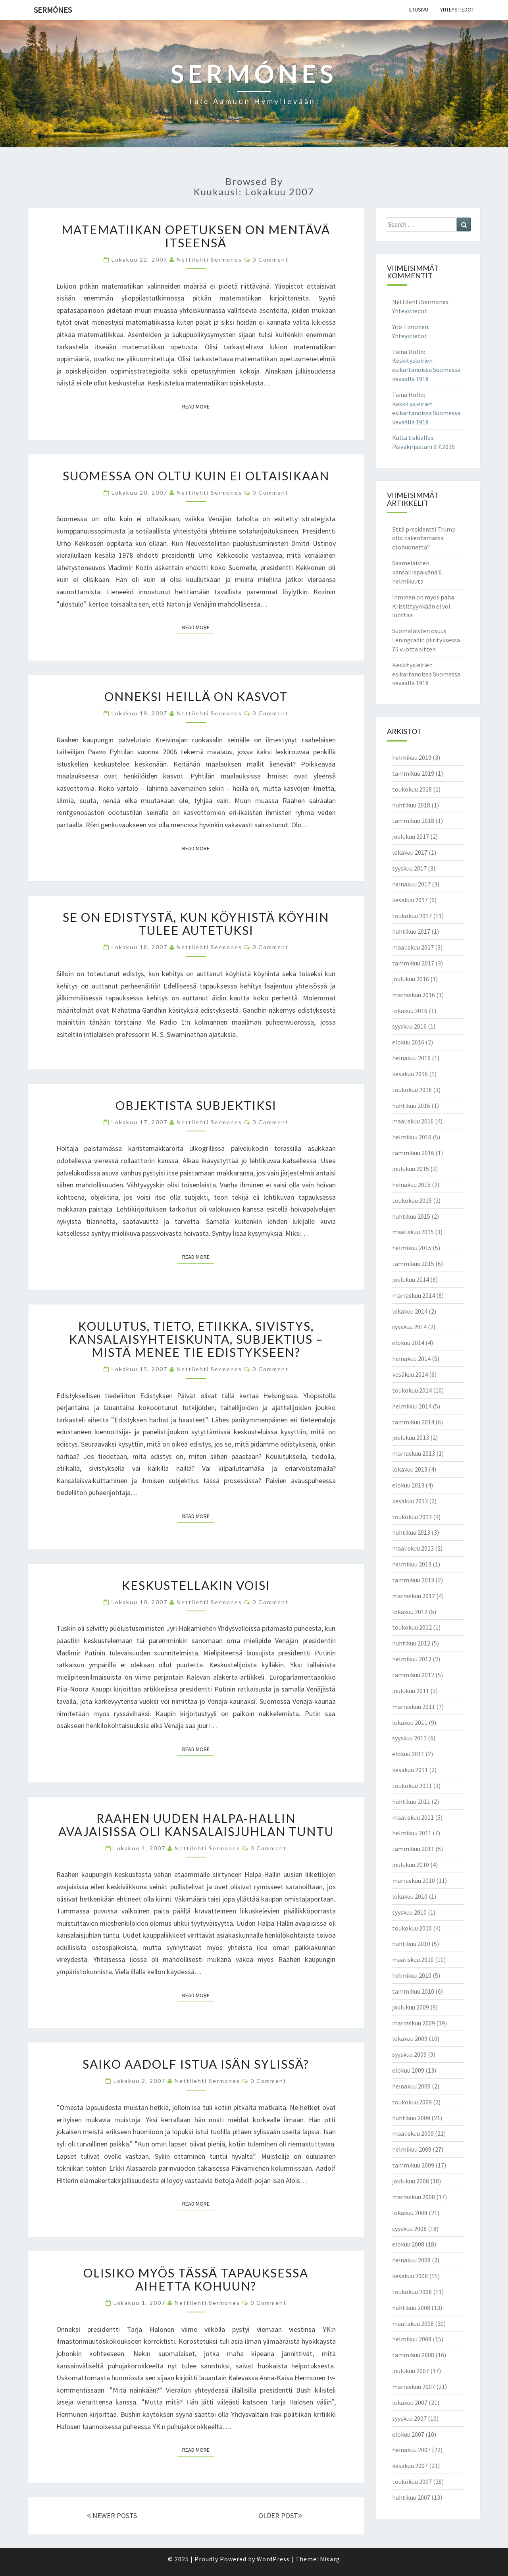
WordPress (273, 2559)
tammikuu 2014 (413, 1422)
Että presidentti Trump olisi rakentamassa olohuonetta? (424, 538)
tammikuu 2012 (413, 1675)
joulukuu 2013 (410, 1437)
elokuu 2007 (408, 2434)
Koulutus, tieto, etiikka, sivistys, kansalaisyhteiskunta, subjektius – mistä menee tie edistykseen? (196, 1339)
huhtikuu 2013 (411, 1532)
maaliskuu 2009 (413, 2133)
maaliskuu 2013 (413, 1548)
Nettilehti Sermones (209, 259)
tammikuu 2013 (413, 1580)
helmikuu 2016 (411, 1137)
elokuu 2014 (408, 1343)
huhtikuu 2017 (411, 931)
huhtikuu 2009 (411, 2118)
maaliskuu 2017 (413, 947)
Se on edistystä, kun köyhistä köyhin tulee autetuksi (196, 923)
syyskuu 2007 (409, 2418)
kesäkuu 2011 (410, 1770)
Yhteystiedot (457, 9)
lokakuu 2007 (409, 2402)
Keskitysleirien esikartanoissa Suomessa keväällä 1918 (426, 369)
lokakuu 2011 (409, 1722)
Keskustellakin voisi (196, 1585)
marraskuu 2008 (413, 2197)
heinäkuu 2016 (411, 1058)
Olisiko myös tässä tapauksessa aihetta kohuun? (195, 2279)
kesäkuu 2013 (410, 1501)
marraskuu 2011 (413, 1707)
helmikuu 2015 (411, 1248)
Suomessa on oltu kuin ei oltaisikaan (196, 475)
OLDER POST (280, 2515)
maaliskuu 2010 (413, 1959)
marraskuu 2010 (413, 1880)
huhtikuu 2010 (411, 1944)
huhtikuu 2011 (411, 1801)
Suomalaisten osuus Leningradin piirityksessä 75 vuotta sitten (426, 640)
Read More (198, 406)
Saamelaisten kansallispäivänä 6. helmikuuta (417, 572)
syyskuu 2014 (409, 1327)
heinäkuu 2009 (411, 2086)
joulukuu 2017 (410, 836)
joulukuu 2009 (410, 2007)
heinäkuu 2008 (411, 2260)
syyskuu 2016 (409, 1026)
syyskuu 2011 (409, 1738)
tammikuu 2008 (413, 2355)
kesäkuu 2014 (410, 1374)
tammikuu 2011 (413, 1849)
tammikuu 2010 (413, 1991)
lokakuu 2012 (409, 1612)
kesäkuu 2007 (410, 2466)
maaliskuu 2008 (413, 2323)
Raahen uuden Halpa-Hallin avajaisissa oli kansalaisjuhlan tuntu (196, 1824)
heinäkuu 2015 (411, 1185)
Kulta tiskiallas (412, 437)
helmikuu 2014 (411, 1406)
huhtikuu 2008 (411, 2308)
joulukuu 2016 (410, 979)
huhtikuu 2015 (411, 1216)
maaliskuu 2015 (413, 1232)
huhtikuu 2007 (411, 2497)
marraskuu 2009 (413, 2023)
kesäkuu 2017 (410, 900)
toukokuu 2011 (412, 1786)
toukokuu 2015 (412, 1200)
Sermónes (53, 10)
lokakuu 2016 (409, 1011)
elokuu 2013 (408, 1485)
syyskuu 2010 (409, 1912)
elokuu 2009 (408, 2070)
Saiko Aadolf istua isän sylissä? (196, 2064)
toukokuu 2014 (412, 1390)
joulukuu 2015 (410, 1169)
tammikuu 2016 (413, 1153)
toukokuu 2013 (412, 1517)
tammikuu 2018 (413, 821)
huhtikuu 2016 (411, 1106)
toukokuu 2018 (412, 789)
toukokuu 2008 (412, 2292)
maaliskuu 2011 (413, 1817)
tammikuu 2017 (413, 963)
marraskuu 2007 (413, 2387)
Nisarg (330, 2559)
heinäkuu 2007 (411, 2450)
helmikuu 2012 (411, 1659)
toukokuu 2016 (412, 1090)
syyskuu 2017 (409, 868)
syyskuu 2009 (409, 2054)
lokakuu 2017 (409, 852)
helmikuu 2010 (411, 1975)
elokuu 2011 (408, 1754)
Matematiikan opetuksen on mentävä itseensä (196, 236)
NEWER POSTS (112, 2515)
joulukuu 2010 (410, 1865)
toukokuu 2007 (412, 2481)
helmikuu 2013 (411, 1564)
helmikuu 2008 (411, 2339)
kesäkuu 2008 (410, 2276)
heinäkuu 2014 (411, 1358)
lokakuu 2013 (409, 1469)
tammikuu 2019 (413, 773)
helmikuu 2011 (411, 1833)
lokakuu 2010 (409, 1896)
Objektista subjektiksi (196, 1105)
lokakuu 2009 (409, 2038)
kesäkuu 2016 (410, 1074)
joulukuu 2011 (410, 1691)
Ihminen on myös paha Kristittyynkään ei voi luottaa (423, 606)
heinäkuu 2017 (411, 884)
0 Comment (270, 259)
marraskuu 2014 (413, 1295)
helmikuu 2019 (411, 757)
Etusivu (418, 9)
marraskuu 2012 (413, 1596)
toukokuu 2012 (412, 1627)
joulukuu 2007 (410, 2371)
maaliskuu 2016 (413, 1121)
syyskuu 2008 (409, 2229)
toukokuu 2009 (412, 2102)
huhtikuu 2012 (411, 1643)
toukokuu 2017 (412, 916)
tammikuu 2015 (413, 1264)
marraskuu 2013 (413, 1453)
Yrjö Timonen (410, 327)
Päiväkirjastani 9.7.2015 (423, 447)
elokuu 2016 (408, 1042)
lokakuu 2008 (409, 2213)
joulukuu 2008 (410, 2181)
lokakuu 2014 (409, 1311)
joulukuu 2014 (410, 1279)
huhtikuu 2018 (411, 805)
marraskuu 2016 (413, 995)
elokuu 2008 (408, 2244)
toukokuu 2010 (412, 1928)
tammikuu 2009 (413, 2165)
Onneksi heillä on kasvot (196, 696)
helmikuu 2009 (411, 2149)
